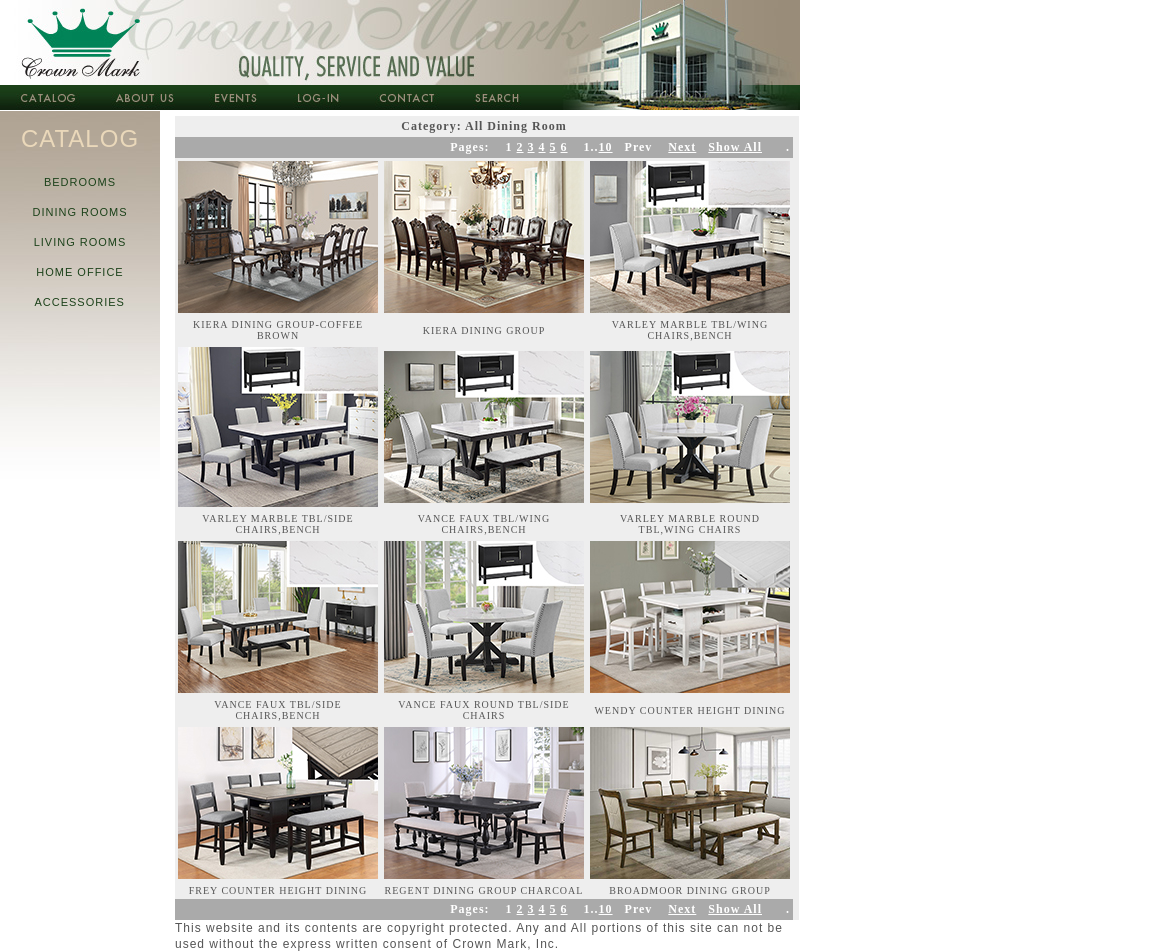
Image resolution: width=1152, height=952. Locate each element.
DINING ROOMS (79, 212)
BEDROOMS (80, 182)
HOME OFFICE (80, 272)
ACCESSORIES (80, 302)
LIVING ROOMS (79, 242)
